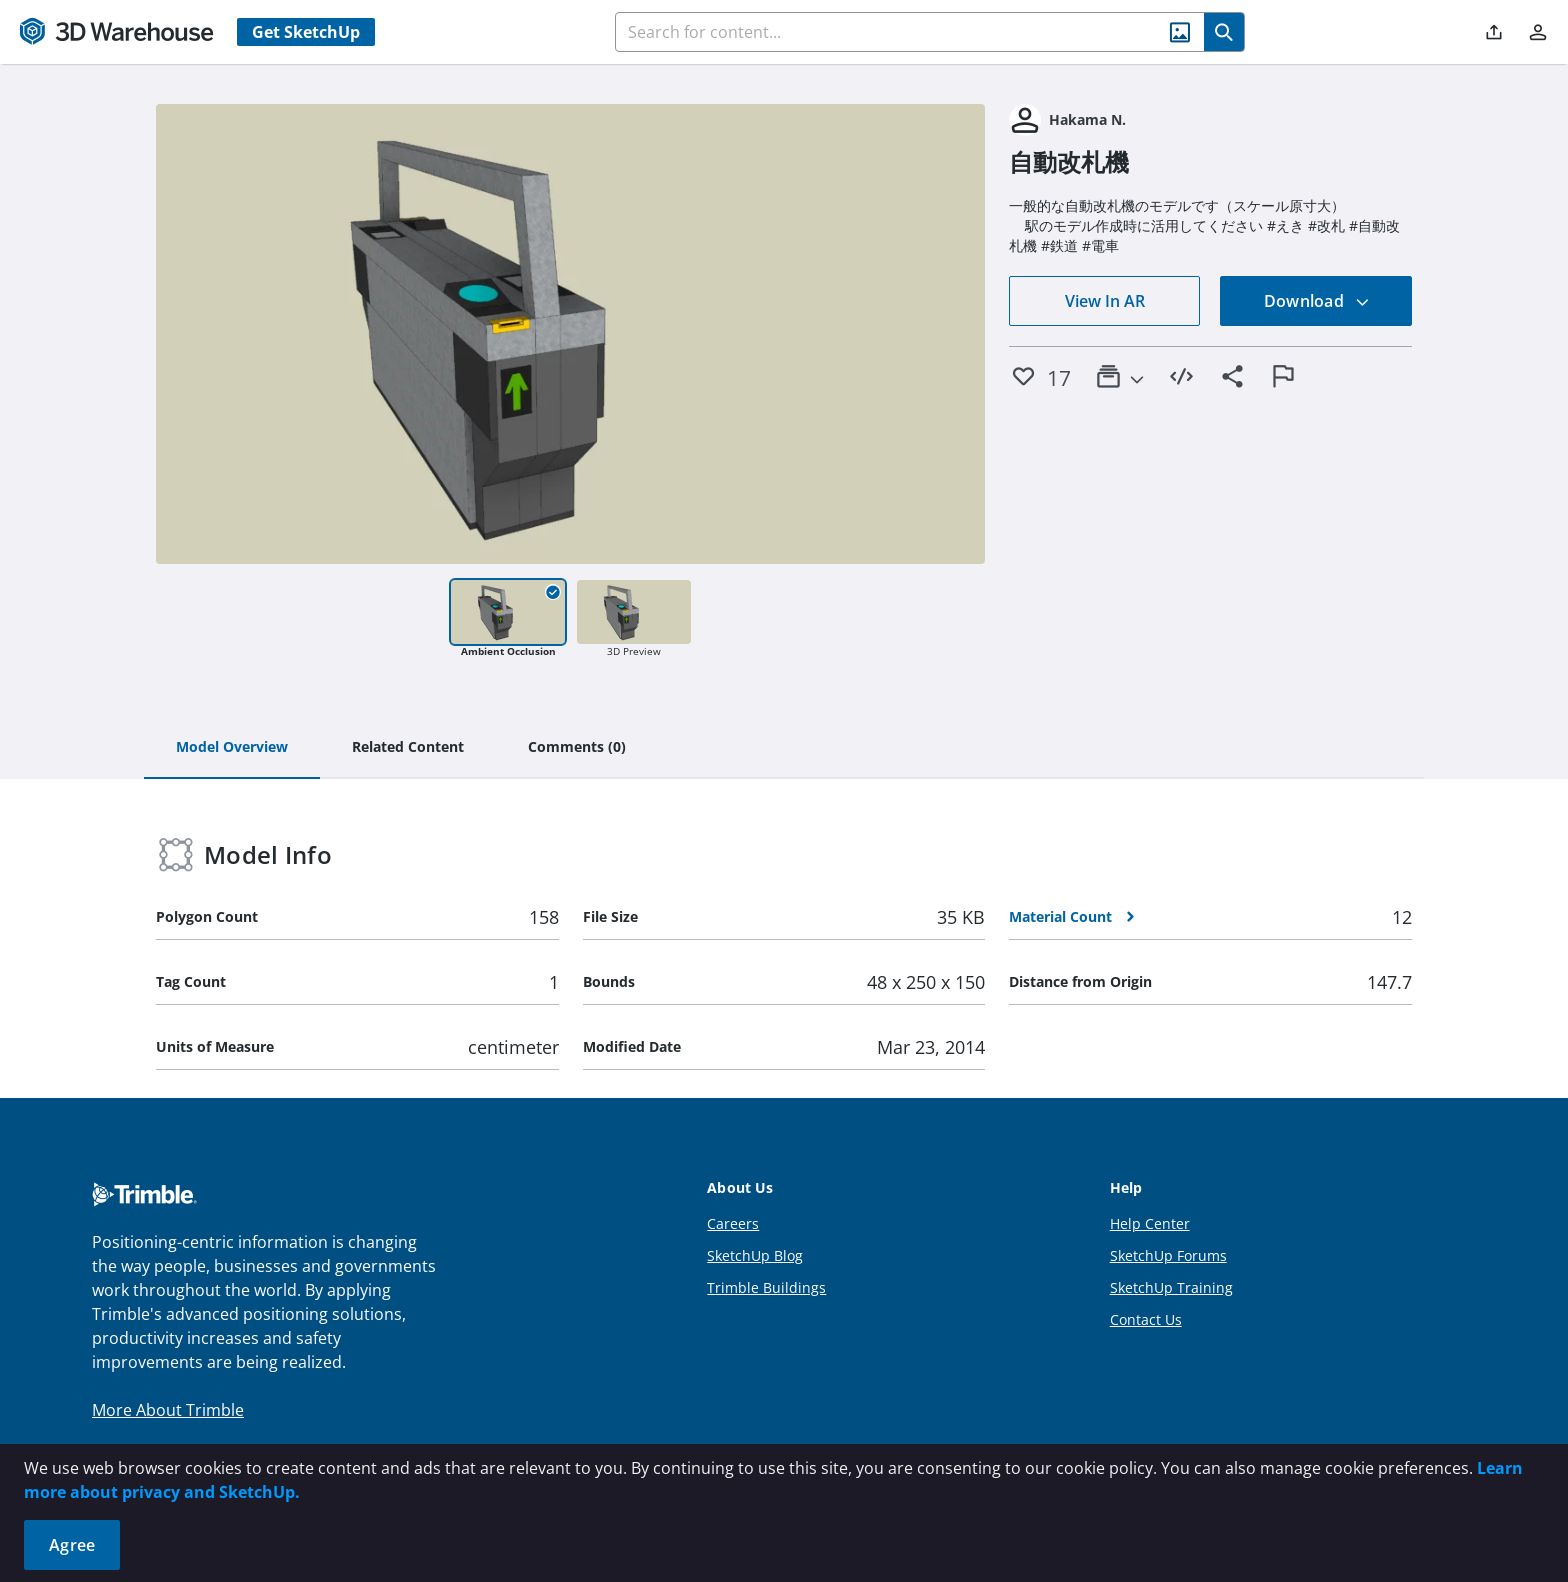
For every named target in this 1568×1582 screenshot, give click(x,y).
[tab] (232, 748)
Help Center (1150, 1223)
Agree (72, 1545)
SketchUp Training (1171, 1287)
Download (1317, 301)
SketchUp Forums (1168, 1255)
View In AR (1105, 301)
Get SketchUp (306, 32)
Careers (733, 1223)
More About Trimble (168, 1410)
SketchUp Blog (755, 1255)
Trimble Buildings (766, 1287)
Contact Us (1146, 1319)
